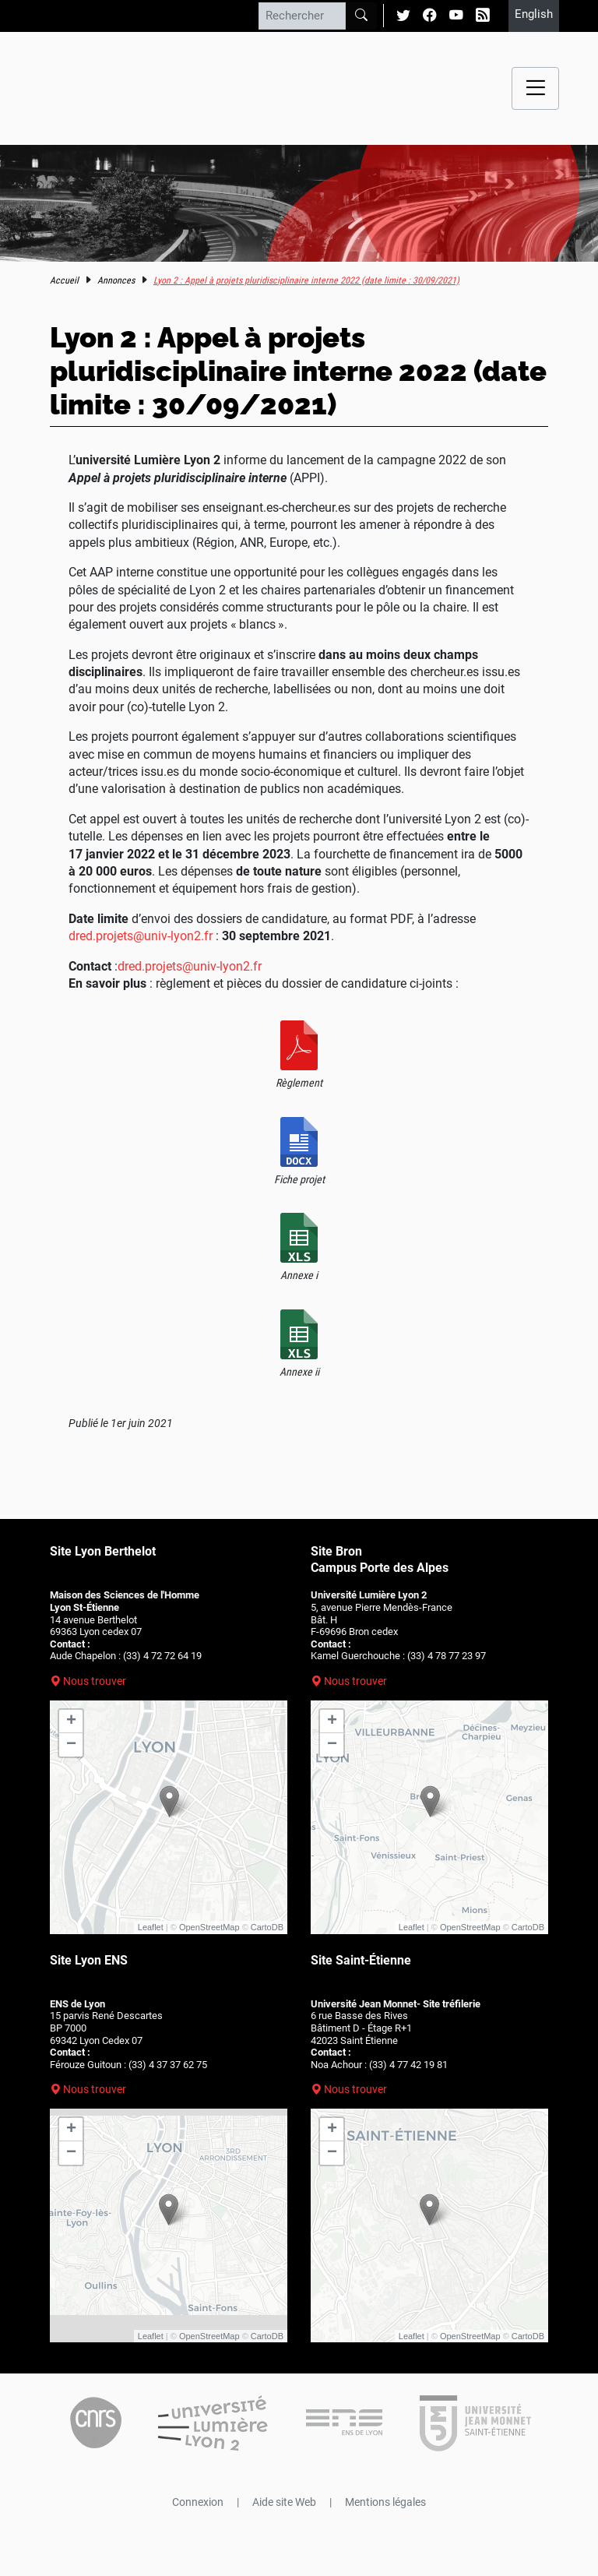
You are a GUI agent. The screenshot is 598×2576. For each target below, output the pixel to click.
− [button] (71, 1745)
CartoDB (267, 1927)
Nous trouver (94, 1681)
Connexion (197, 2502)
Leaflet (151, 1927)
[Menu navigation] (535, 88)
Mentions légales (385, 2502)
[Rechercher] (302, 15)
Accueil (64, 280)
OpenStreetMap (209, 1927)
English (534, 14)
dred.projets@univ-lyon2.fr (141, 936)
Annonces (116, 280)
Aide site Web (284, 2502)
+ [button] (71, 1721)
